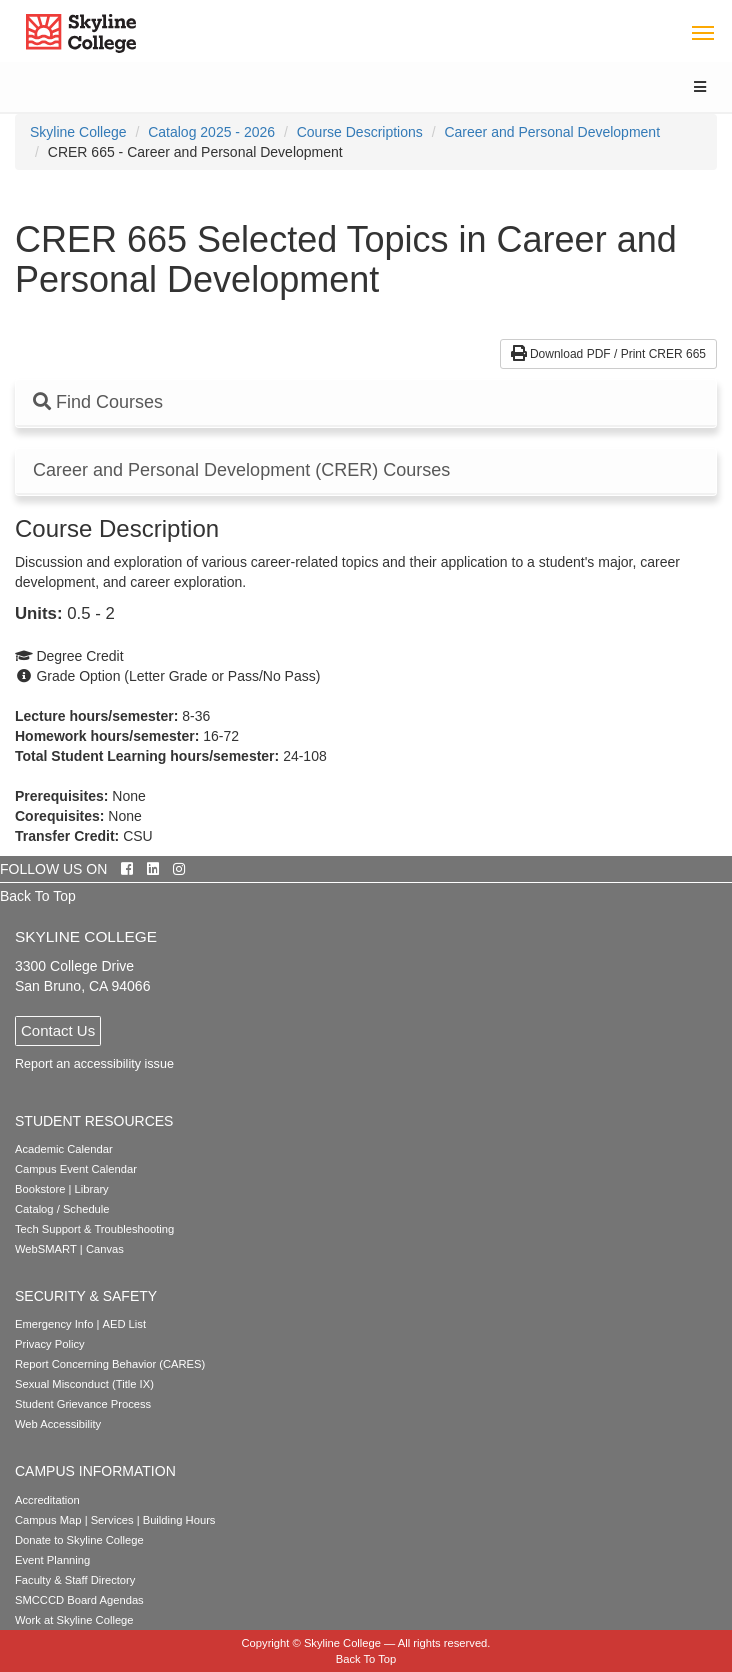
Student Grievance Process (83, 1404)
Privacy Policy (50, 1344)
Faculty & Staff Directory (75, 1580)
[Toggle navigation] (702, 31)
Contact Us (58, 1030)
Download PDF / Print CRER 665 (608, 354)
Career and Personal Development (552, 132)
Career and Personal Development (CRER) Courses (241, 470)
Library (92, 1189)
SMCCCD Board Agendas (79, 1600)
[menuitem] (78, 132)
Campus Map (48, 1520)
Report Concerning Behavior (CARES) (110, 1364)
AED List (124, 1324)
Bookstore (40, 1189)
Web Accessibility (58, 1424)
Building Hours (179, 1520)
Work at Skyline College (74, 1620)
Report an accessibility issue (94, 1064)
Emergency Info (54, 1324)
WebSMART (46, 1249)
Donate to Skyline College (79, 1540)
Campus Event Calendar (76, 1169)
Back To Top (38, 896)
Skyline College (78, 132)
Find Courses (98, 402)
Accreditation (47, 1500)
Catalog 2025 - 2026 (211, 132)
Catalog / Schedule (62, 1209)
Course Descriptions (360, 132)
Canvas (105, 1249)
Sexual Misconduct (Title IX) (84, 1384)
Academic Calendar (64, 1149)
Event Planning (52, 1560)
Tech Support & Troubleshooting (94, 1229)
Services (112, 1520)
